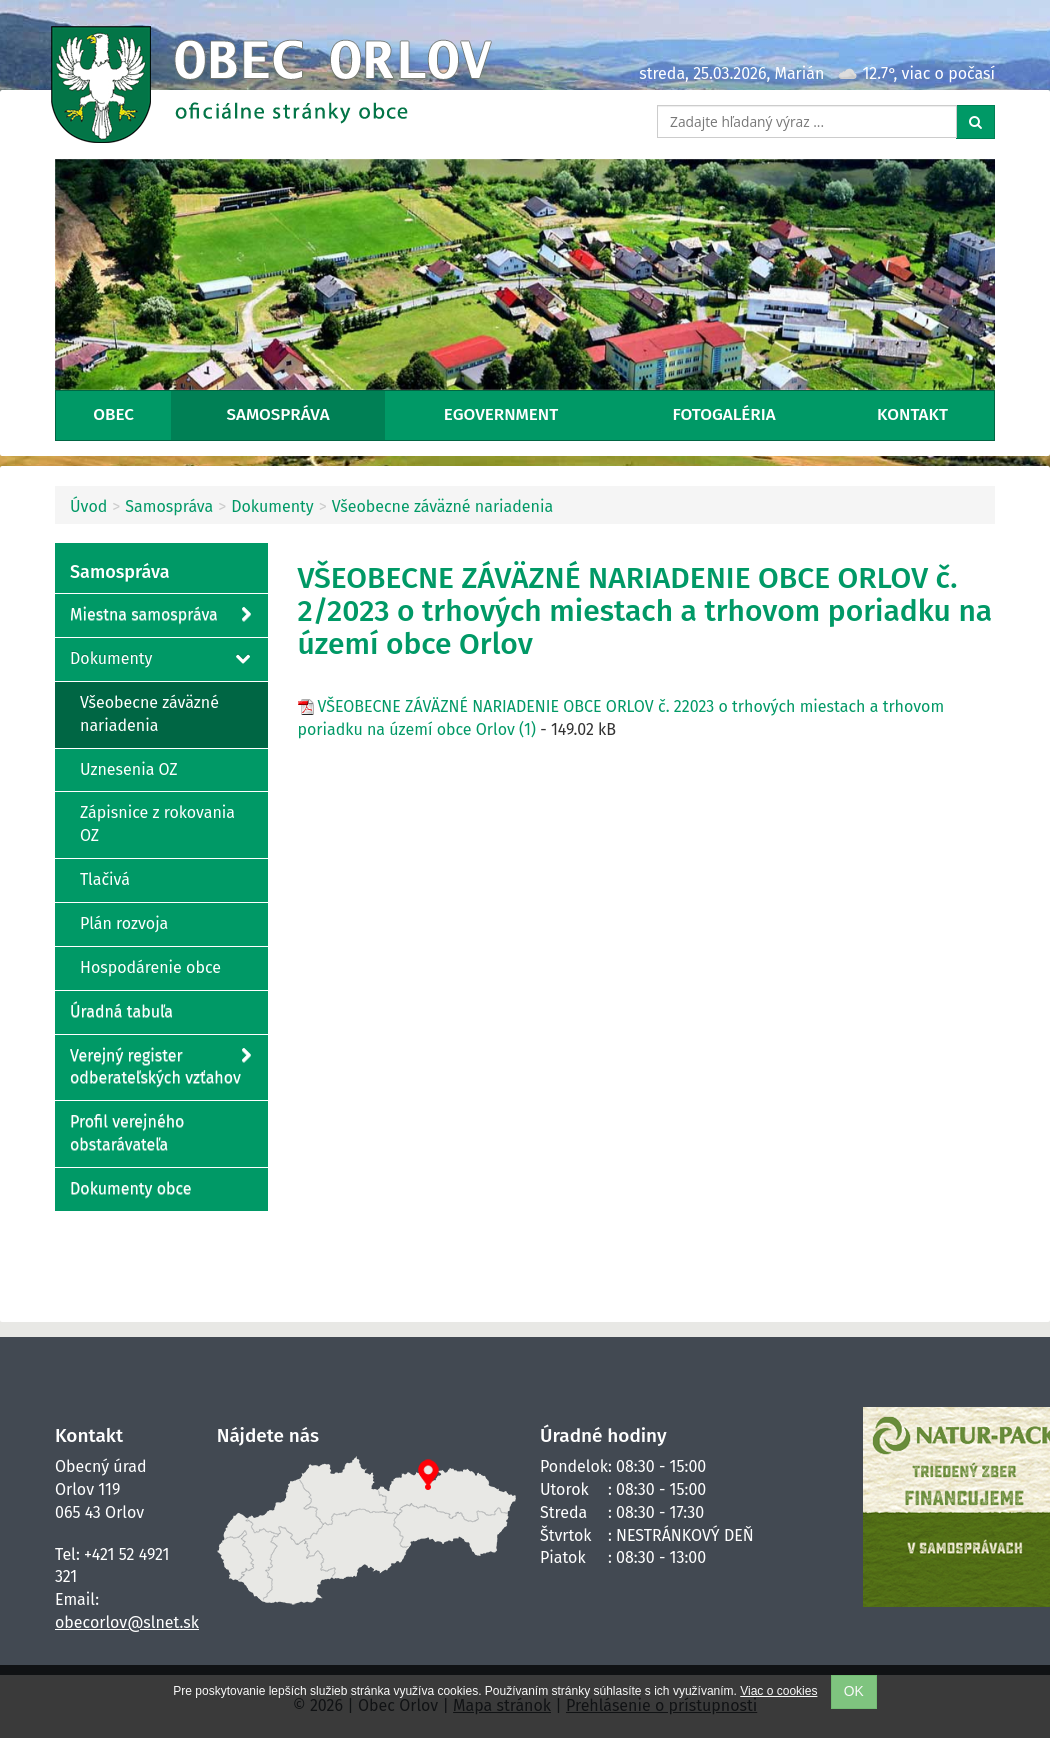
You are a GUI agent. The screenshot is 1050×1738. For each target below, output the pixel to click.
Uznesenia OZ (129, 769)
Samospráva (278, 414)
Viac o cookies (778, 1691)
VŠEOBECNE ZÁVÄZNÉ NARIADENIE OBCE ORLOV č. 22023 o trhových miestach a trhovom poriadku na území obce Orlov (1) (621, 718)
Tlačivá (105, 879)
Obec (113, 414)
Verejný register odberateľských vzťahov (160, 1066)
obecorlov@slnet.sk (127, 1622)
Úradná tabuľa (121, 1011)
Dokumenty (272, 506)
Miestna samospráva (160, 615)
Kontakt (912, 414)
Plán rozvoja (124, 923)
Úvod (88, 506)
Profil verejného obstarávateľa (127, 1133)
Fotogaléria (724, 414)
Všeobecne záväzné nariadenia (443, 506)
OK (854, 1691)
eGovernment (501, 414)
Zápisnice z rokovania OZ (157, 824)
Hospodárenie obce (150, 967)
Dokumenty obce (131, 1188)
